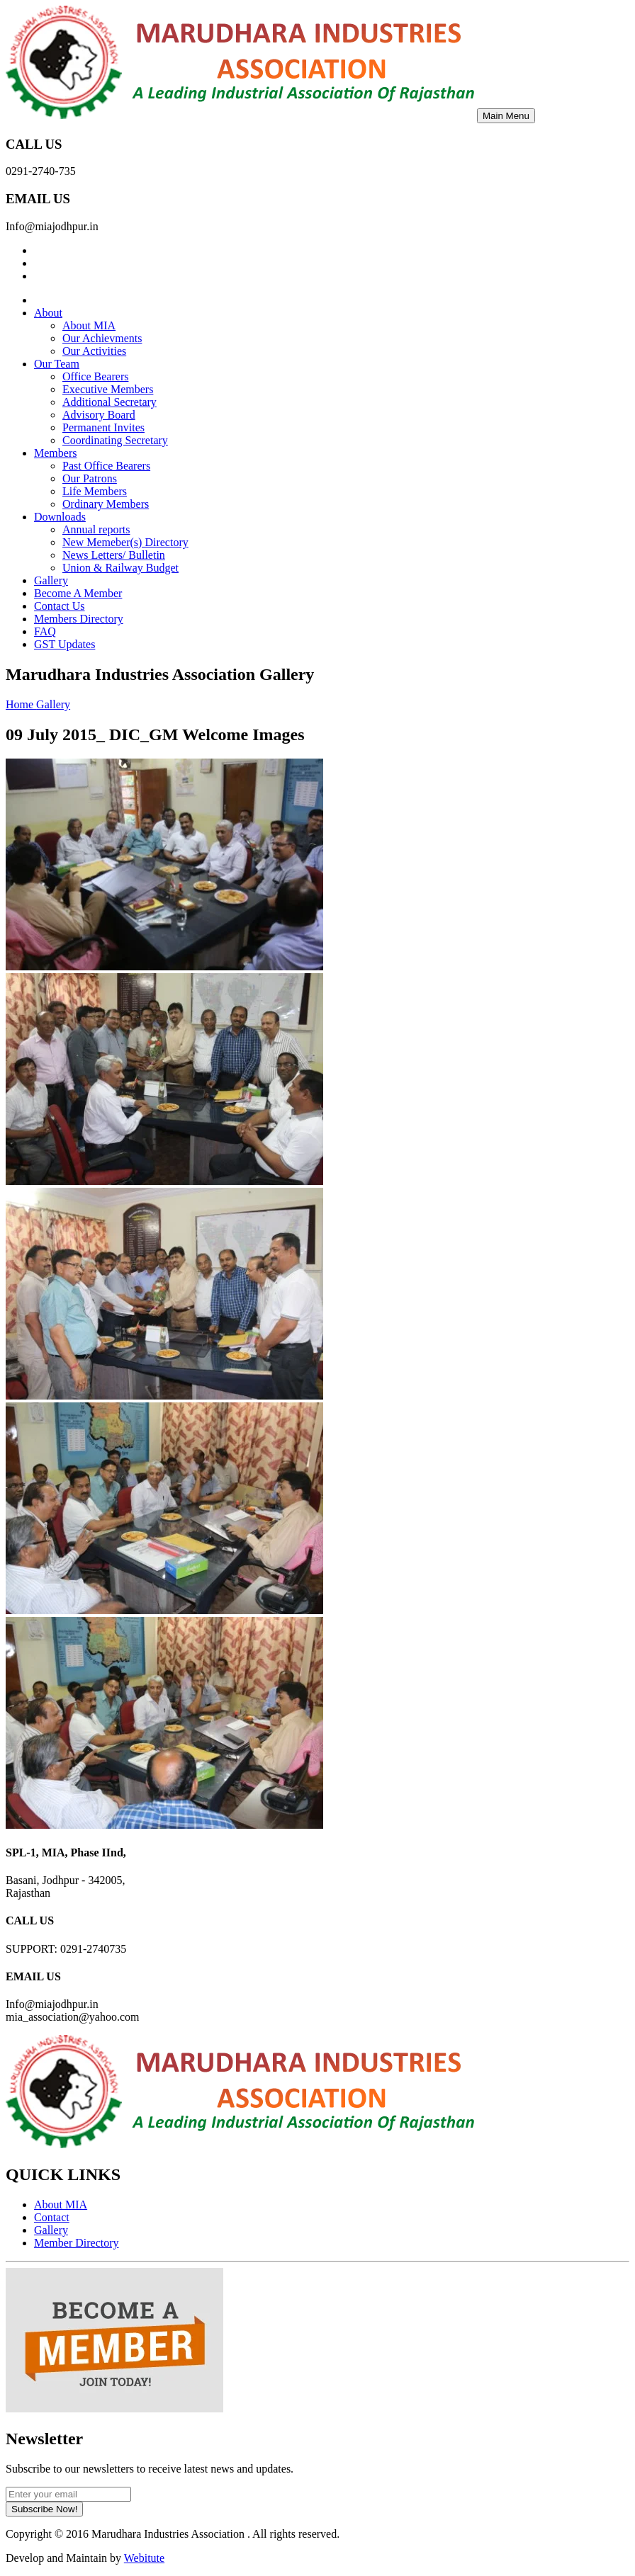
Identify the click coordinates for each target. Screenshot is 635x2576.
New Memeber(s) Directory (125, 542)
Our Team (56, 364)
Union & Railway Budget (120, 568)
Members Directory (78, 619)
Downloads (60, 517)
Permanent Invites (103, 427)
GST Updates (64, 644)
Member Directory (76, 2243)
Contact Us (59, 606)
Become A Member (78, 593)
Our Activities (94, 351)
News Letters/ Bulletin (113, 555)
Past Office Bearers (106, 466)
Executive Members (107, 389)
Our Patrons (89, 478)
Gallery (51, 580)
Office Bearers (95, 376)
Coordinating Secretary (115, 440)
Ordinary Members (105, 504)
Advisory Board (98, 415)
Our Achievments (102, 338)
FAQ (45, 631)
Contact (51, 2217)
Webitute (144, 2558)
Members (55, 453)
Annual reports (96, 529)
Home (21, 704)
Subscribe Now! (44, 2509)
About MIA (89, 325)
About (48, 313)
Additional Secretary (109, 402)
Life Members (94, 491)
